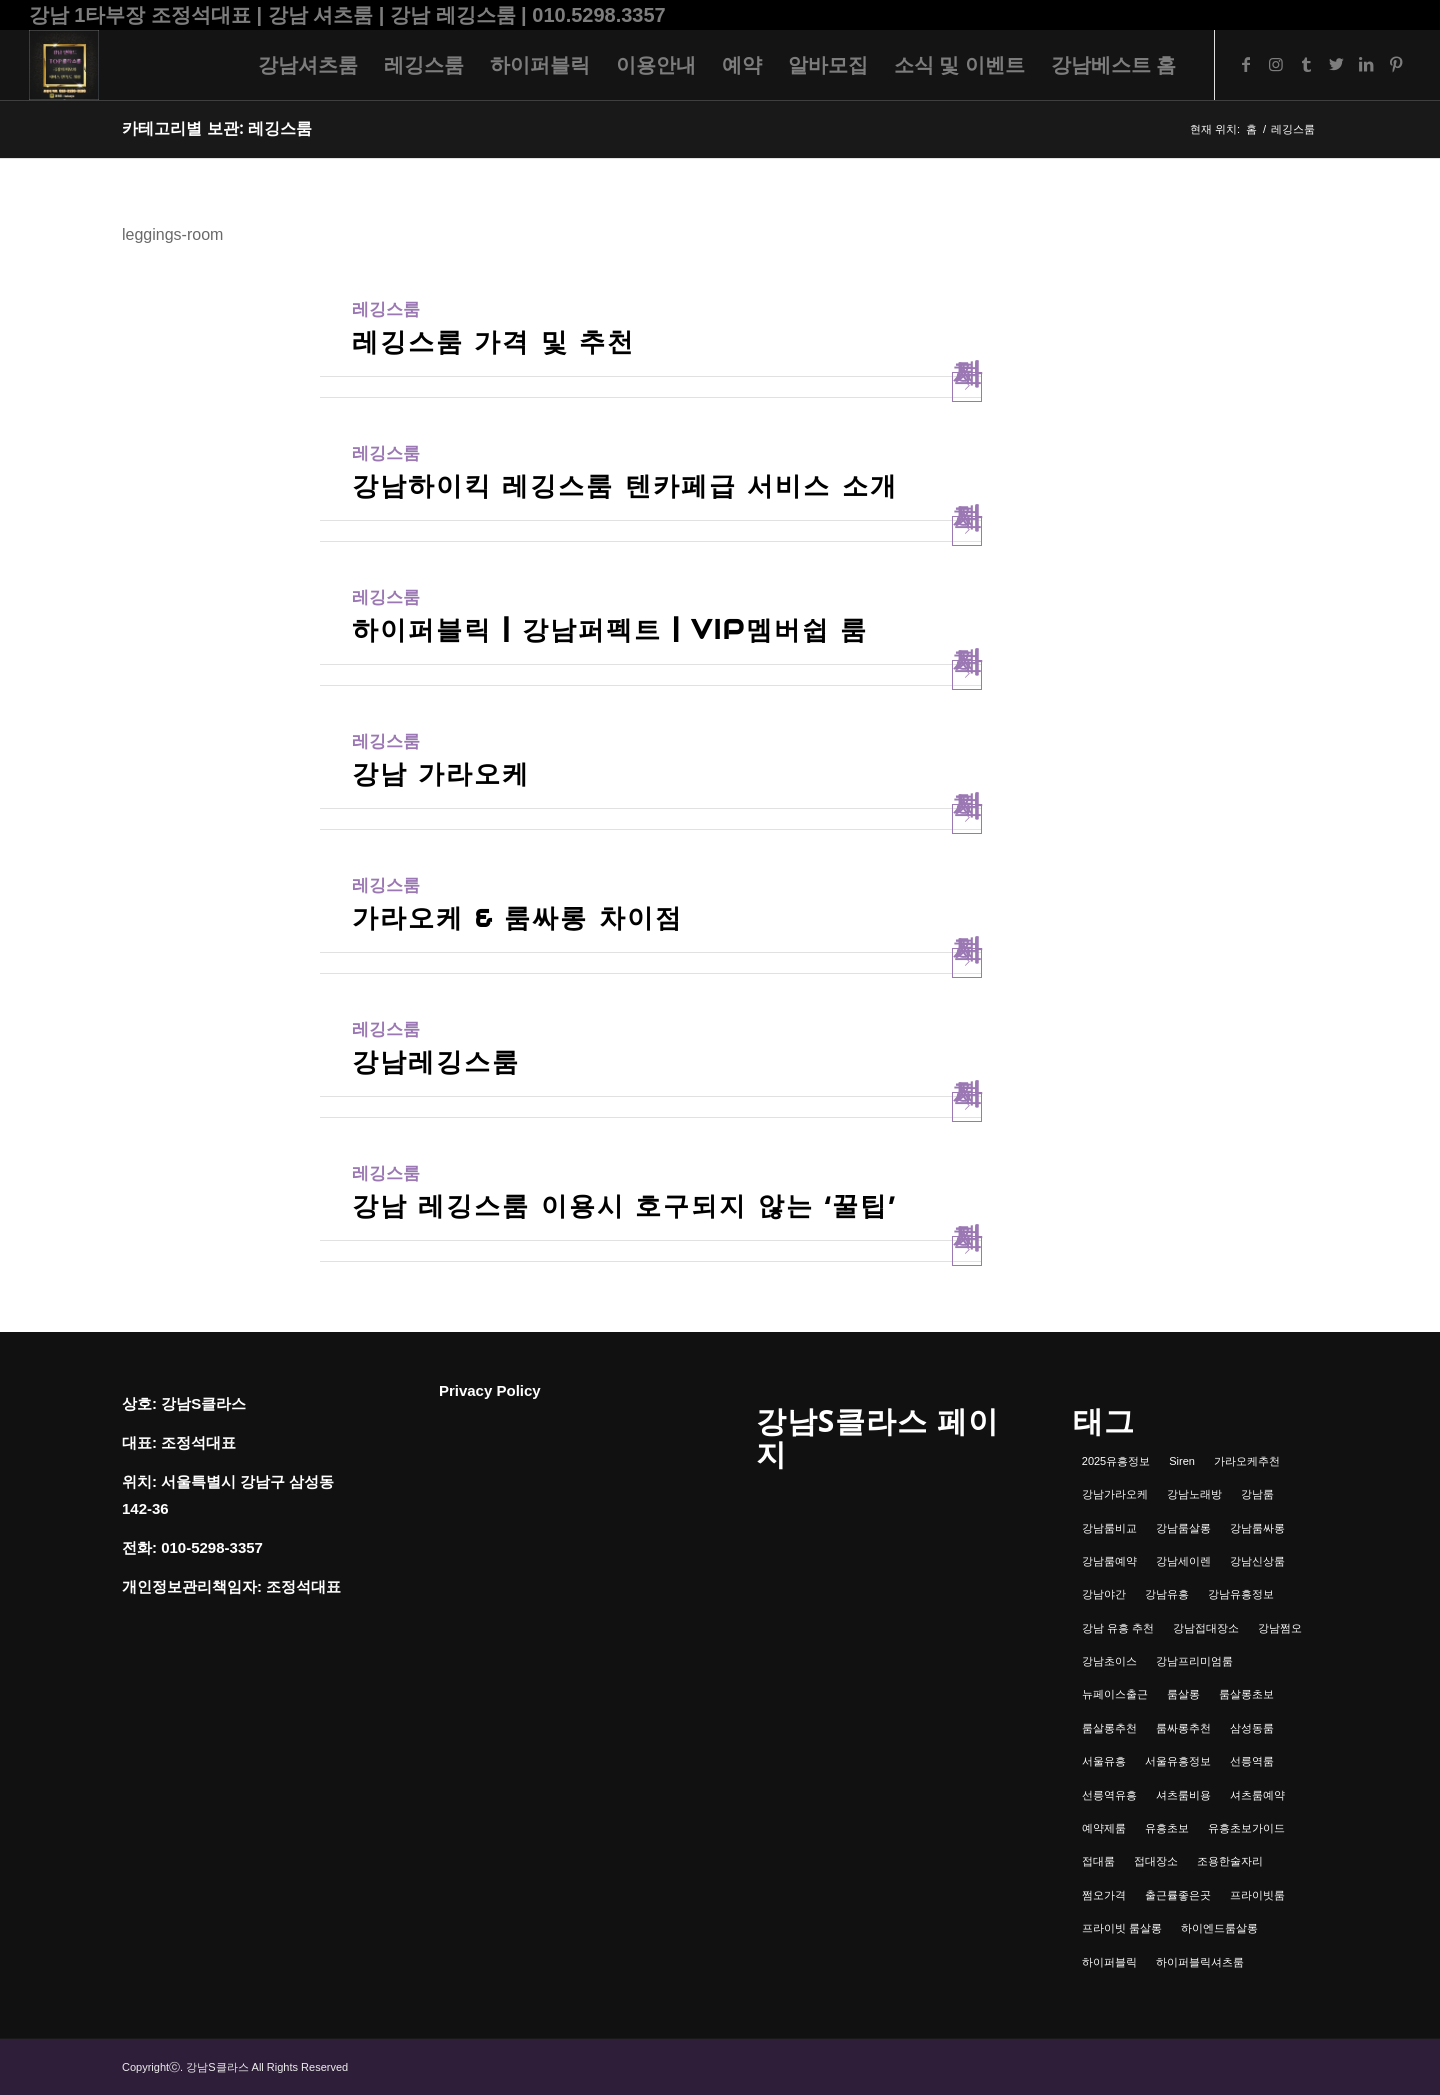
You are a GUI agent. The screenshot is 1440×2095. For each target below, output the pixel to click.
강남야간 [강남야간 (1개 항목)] (1104, 1594)
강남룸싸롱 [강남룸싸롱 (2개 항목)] (1257, 1528)
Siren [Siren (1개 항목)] (1182, 1461)
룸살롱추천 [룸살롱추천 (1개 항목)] (1109, 1728)
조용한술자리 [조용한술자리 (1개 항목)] (1230, 1861)
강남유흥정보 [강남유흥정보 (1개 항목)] (1241, 1594)
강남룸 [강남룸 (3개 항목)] (1257, 1494)
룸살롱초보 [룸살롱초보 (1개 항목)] (1246, 1694)
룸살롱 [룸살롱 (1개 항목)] (1183, 1694)
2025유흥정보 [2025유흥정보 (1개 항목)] (1116, 1461)
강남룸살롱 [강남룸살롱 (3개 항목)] (1183, 1528)
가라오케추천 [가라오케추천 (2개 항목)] (1247, 1461)
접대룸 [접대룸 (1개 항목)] (1098, 1861)
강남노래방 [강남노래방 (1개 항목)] (1194, 1494)
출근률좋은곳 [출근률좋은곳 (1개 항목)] (1178, 1895)
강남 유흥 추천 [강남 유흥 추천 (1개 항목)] (1118, 1628)
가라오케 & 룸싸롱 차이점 (517, 917)
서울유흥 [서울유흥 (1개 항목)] (1104, 1761)
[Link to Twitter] (1336, 64)
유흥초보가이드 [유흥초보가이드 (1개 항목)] (1246, 1828)
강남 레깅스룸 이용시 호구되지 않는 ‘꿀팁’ (624, 1205)
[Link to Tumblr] (1306, 64)
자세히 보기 (967, 386)
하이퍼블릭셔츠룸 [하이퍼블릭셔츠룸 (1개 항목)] (1200, 1962)
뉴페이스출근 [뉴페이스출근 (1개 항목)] (1115, 1694)
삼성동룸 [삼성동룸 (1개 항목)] (1252, 1728)
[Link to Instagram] (1276, 64)
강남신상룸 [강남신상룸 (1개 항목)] (1257, 1561)
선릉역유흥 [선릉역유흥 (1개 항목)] (1109, 1795)
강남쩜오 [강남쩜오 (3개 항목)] (1280, 1628)
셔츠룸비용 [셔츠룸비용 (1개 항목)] (1183, 1795)
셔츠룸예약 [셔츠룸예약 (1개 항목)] (1257, 1795)
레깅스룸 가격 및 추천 (493, 341)
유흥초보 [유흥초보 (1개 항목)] (1167, 1828)
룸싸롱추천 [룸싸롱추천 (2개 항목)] (1183, 1728)
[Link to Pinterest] (1396, 64)
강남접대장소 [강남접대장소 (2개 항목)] (1206, 1628)
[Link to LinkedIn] (1366, 64)
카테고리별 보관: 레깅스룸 (217, 128)
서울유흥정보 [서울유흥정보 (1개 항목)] (1178, 1761)
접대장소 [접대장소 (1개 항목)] (1156, 1861)
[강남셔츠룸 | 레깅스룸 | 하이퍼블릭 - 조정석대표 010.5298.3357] (64, 65)
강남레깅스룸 (436, 1061)
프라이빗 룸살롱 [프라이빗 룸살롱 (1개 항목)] (1122, 1928)
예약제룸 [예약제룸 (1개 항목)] (1104, 1828)
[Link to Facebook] (1246, 64)
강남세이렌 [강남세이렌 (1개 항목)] (1183, 1561)
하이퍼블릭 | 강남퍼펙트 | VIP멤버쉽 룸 (610, 629)
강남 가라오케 (441, 773)
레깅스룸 (386, 309)
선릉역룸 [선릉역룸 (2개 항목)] (1252, 1761)
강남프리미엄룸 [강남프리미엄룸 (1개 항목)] (1194, 1661)
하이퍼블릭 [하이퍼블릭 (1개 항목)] (1109, 1962)
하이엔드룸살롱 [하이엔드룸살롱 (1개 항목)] (1219, 1928)
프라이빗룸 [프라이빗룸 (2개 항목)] (1257, 1895)
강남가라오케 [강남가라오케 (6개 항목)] (1115, 1494)
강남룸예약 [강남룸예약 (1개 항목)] (1109, 1561)
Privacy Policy (490, 1390)
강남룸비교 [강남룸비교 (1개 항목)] (1109, 1528)
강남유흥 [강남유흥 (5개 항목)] (1167, 1594)
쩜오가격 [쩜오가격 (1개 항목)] (1104, 1895)
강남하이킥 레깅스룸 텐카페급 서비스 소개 (625, 485)
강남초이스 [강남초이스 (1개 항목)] (1109, 1661)
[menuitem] (308, 65)
